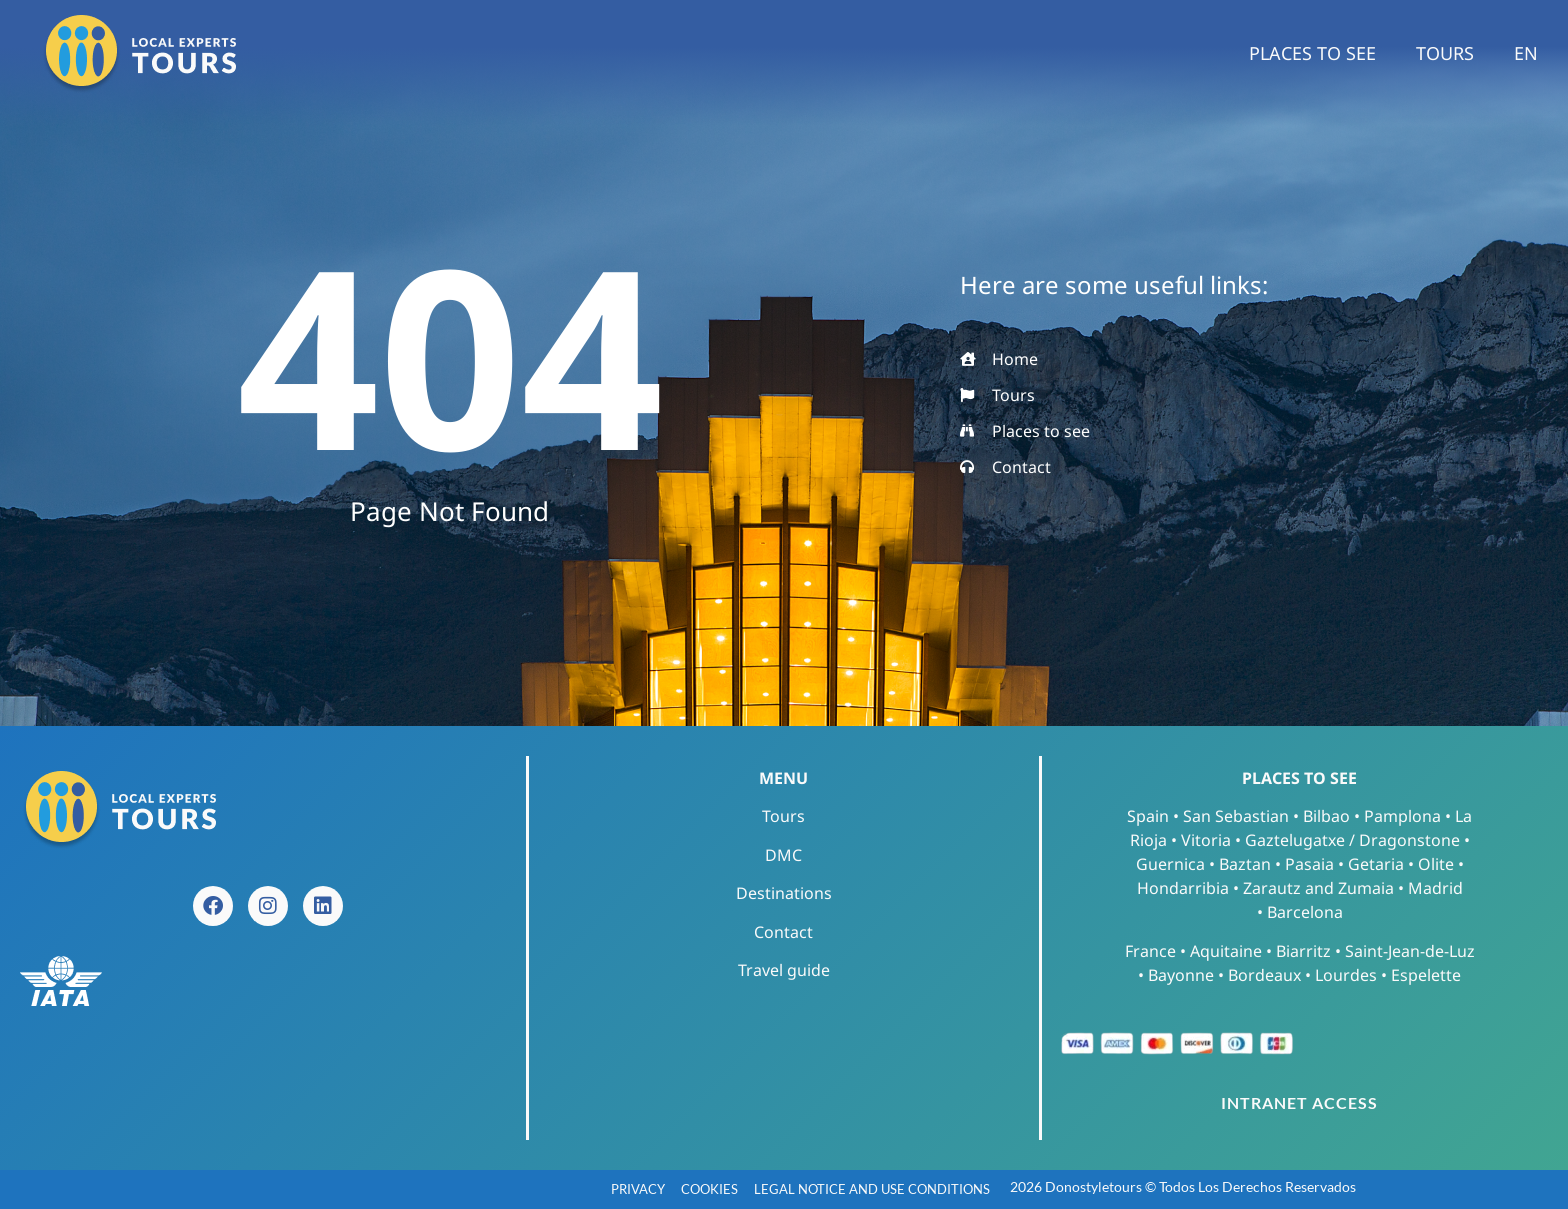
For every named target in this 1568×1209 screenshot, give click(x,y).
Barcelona (1305, 912)
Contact (783, 932)
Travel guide (784, 970)
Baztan (1245, 864)
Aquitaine (1226, 951)
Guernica (1170, 864)
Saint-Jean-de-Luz (1410, 951)
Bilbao (1326, 816)
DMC (783, 855)
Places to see (1312, 53)
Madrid (1435, 888)
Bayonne (1181, 975)
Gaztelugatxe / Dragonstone (1352, 840)
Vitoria (1206, 840)
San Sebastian (1236, 816)
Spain (1148, 816)
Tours (1445, 53)
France (1150, 951)
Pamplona (1402, 816)
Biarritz (1303, 951)
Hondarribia (1183, 888)
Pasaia (1309, 864)
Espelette (1426, 975)
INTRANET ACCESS (1299, 1102)
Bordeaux (1264, 975)
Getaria (1376, 864)
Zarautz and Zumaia (1318, 888)
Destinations (784, 893)
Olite (1436, 864)
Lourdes (1346, 975)
